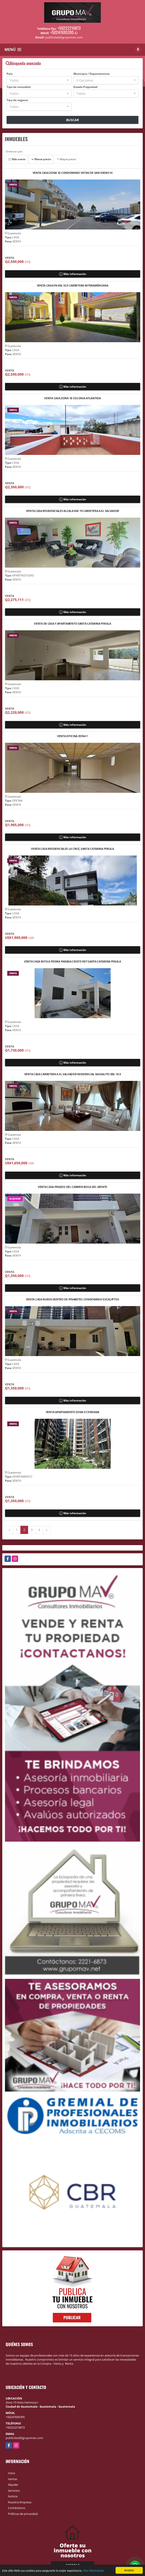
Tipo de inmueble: (19, 87)
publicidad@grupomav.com (24, 2438)
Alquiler (13, 2485)
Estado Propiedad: (85, 87)
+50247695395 (62, 32)
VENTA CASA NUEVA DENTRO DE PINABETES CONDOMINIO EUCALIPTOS (72, 1299)
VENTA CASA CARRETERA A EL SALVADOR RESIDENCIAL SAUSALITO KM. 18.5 (72, 1074)
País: (10, 74)
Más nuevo (16, 159)
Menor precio (41, 159)
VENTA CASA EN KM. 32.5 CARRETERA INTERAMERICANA (72, 285)
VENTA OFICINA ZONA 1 (72, 736)
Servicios (14, 2491)
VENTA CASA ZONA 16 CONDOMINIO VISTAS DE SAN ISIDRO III (73, 173)
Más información (93, 2571)
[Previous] (9, 1530)
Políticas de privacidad (23, 2514)
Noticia (12, 2496)
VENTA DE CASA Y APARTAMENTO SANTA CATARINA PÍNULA (72, 624)
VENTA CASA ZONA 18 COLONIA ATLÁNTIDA (72, 398)
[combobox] (39, 80)
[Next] (46, 1530)
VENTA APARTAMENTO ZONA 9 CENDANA (72, 1412)
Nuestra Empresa (19, 2502)
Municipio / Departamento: (91, 74)
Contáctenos (16, 2508)
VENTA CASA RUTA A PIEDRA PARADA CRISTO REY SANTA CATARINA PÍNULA (72, 961)
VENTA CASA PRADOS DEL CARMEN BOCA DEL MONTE (72, 1187)
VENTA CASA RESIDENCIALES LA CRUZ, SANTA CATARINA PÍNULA (72, 849)
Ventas (12, 2479)
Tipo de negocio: (17, 100)
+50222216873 (69, 28)
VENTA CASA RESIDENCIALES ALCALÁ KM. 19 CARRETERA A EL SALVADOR (72, 511)
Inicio (11, 2473)
